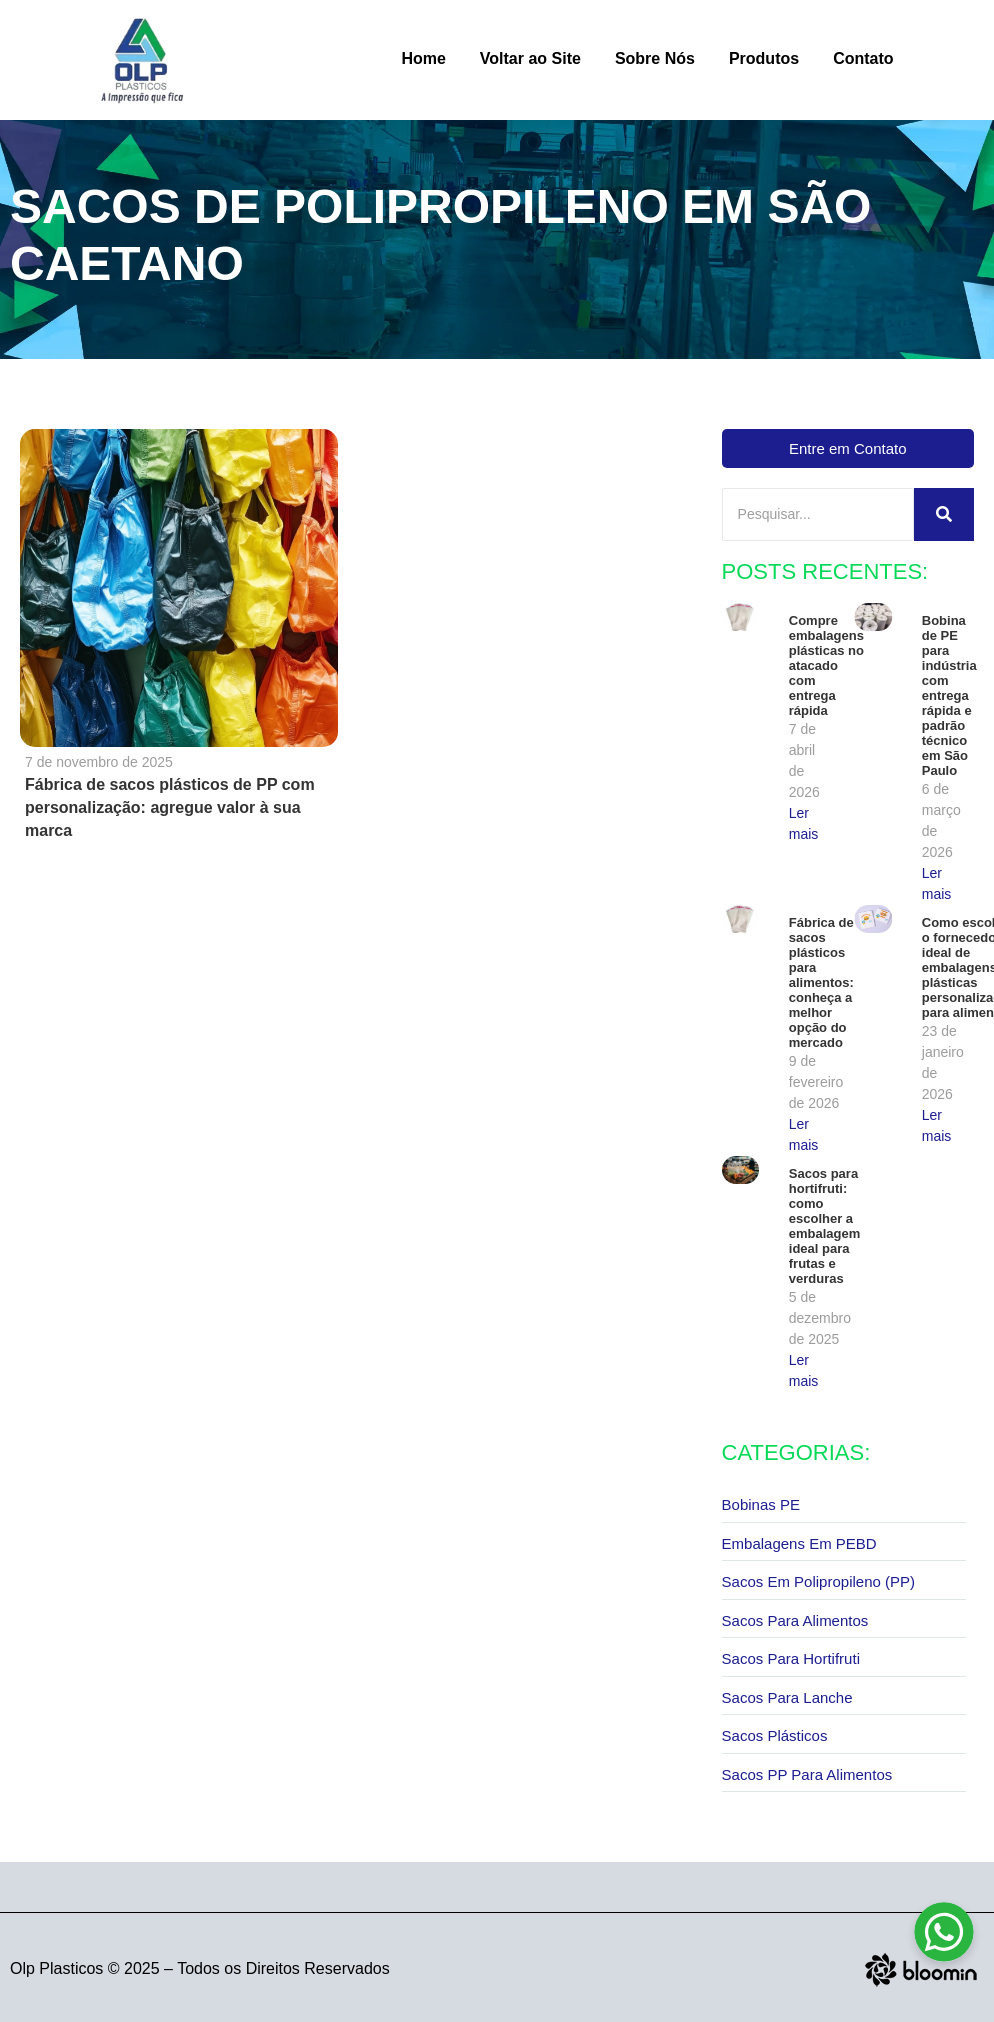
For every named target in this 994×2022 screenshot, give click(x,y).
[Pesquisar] (818, 514)
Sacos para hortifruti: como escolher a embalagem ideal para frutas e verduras (825, 1226)
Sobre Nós (655, 58)
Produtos (764, 58)
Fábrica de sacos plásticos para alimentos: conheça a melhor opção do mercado (821, 982)
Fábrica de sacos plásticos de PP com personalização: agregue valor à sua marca (170, 807)
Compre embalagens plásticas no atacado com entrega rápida (826, 665)
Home (423, 58)
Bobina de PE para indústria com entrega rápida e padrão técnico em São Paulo (947, 695)
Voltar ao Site (530, 58)
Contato (863, 58)
